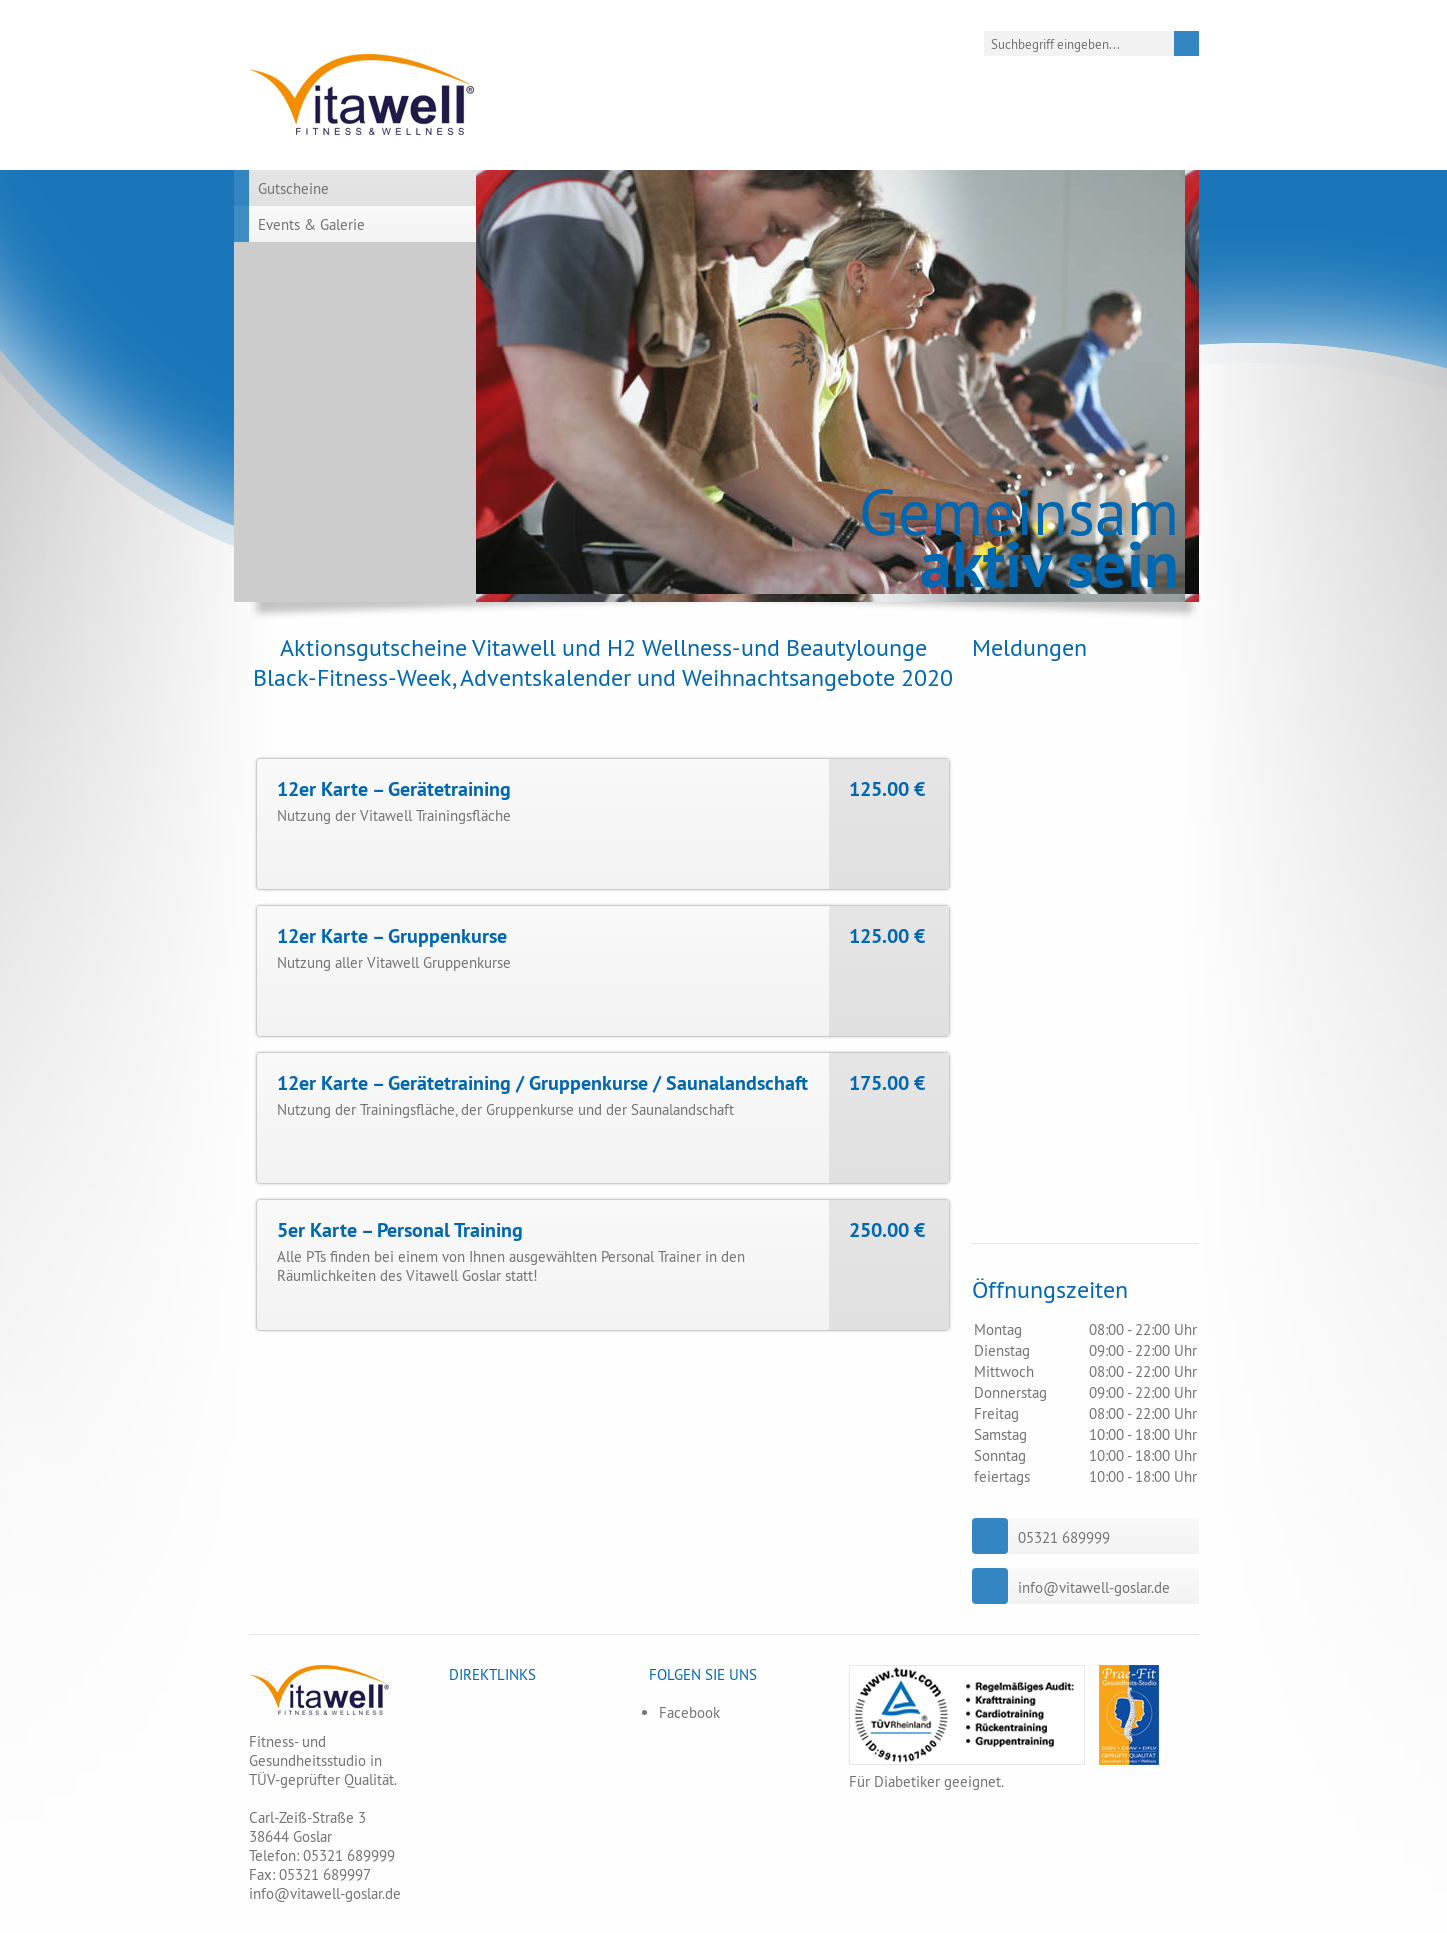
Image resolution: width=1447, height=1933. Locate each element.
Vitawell (362, 94)
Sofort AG (885, 850)
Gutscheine (293, 188)
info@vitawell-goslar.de (1094, 1587)
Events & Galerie (311, 224)
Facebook (689, 1712)
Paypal (875, 820)
